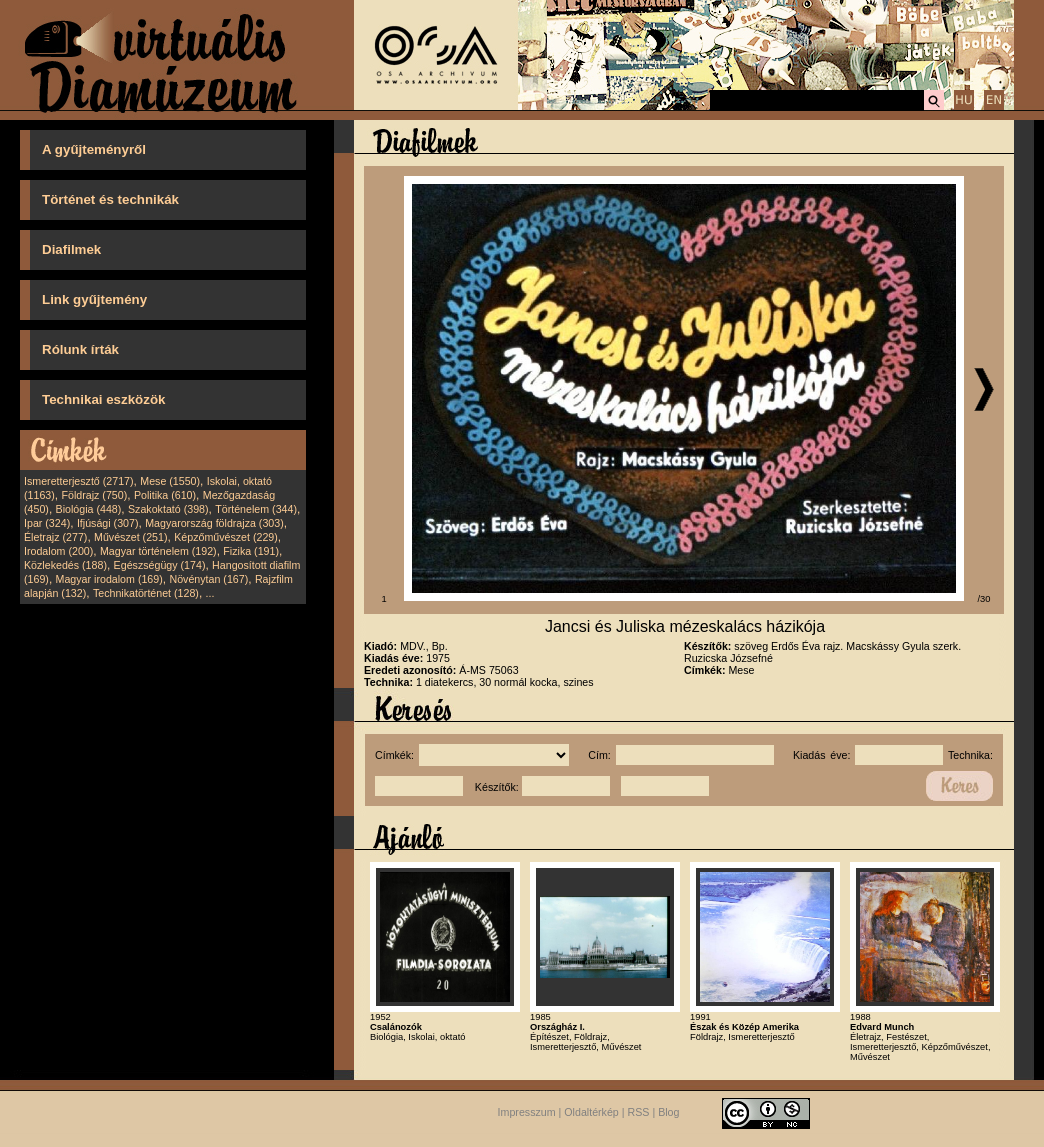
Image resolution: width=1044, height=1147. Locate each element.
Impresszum (527, 1112)
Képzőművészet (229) (226, 537)
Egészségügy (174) (160, 565)
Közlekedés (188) (65, 565)
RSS (639, 1112)
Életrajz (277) (55, 537)
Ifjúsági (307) (108, 523)
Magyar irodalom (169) (109, 579)
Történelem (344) (256, 509)
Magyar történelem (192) (158, 551)
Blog (668, 1112)
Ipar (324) (47, 523)
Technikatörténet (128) (146, 593)
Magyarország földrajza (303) (214, 523)
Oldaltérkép (591, 1112)
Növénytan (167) (208, 579)
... (210, 593)
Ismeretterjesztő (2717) (79, 481)
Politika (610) (165, 495)
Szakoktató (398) (168, 509)
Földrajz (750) (94, 495)
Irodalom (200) (58, 551)
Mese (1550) (170, 481)
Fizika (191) (251, 551)
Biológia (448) (89, 509)
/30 (984, 599)
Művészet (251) (130, 537)
